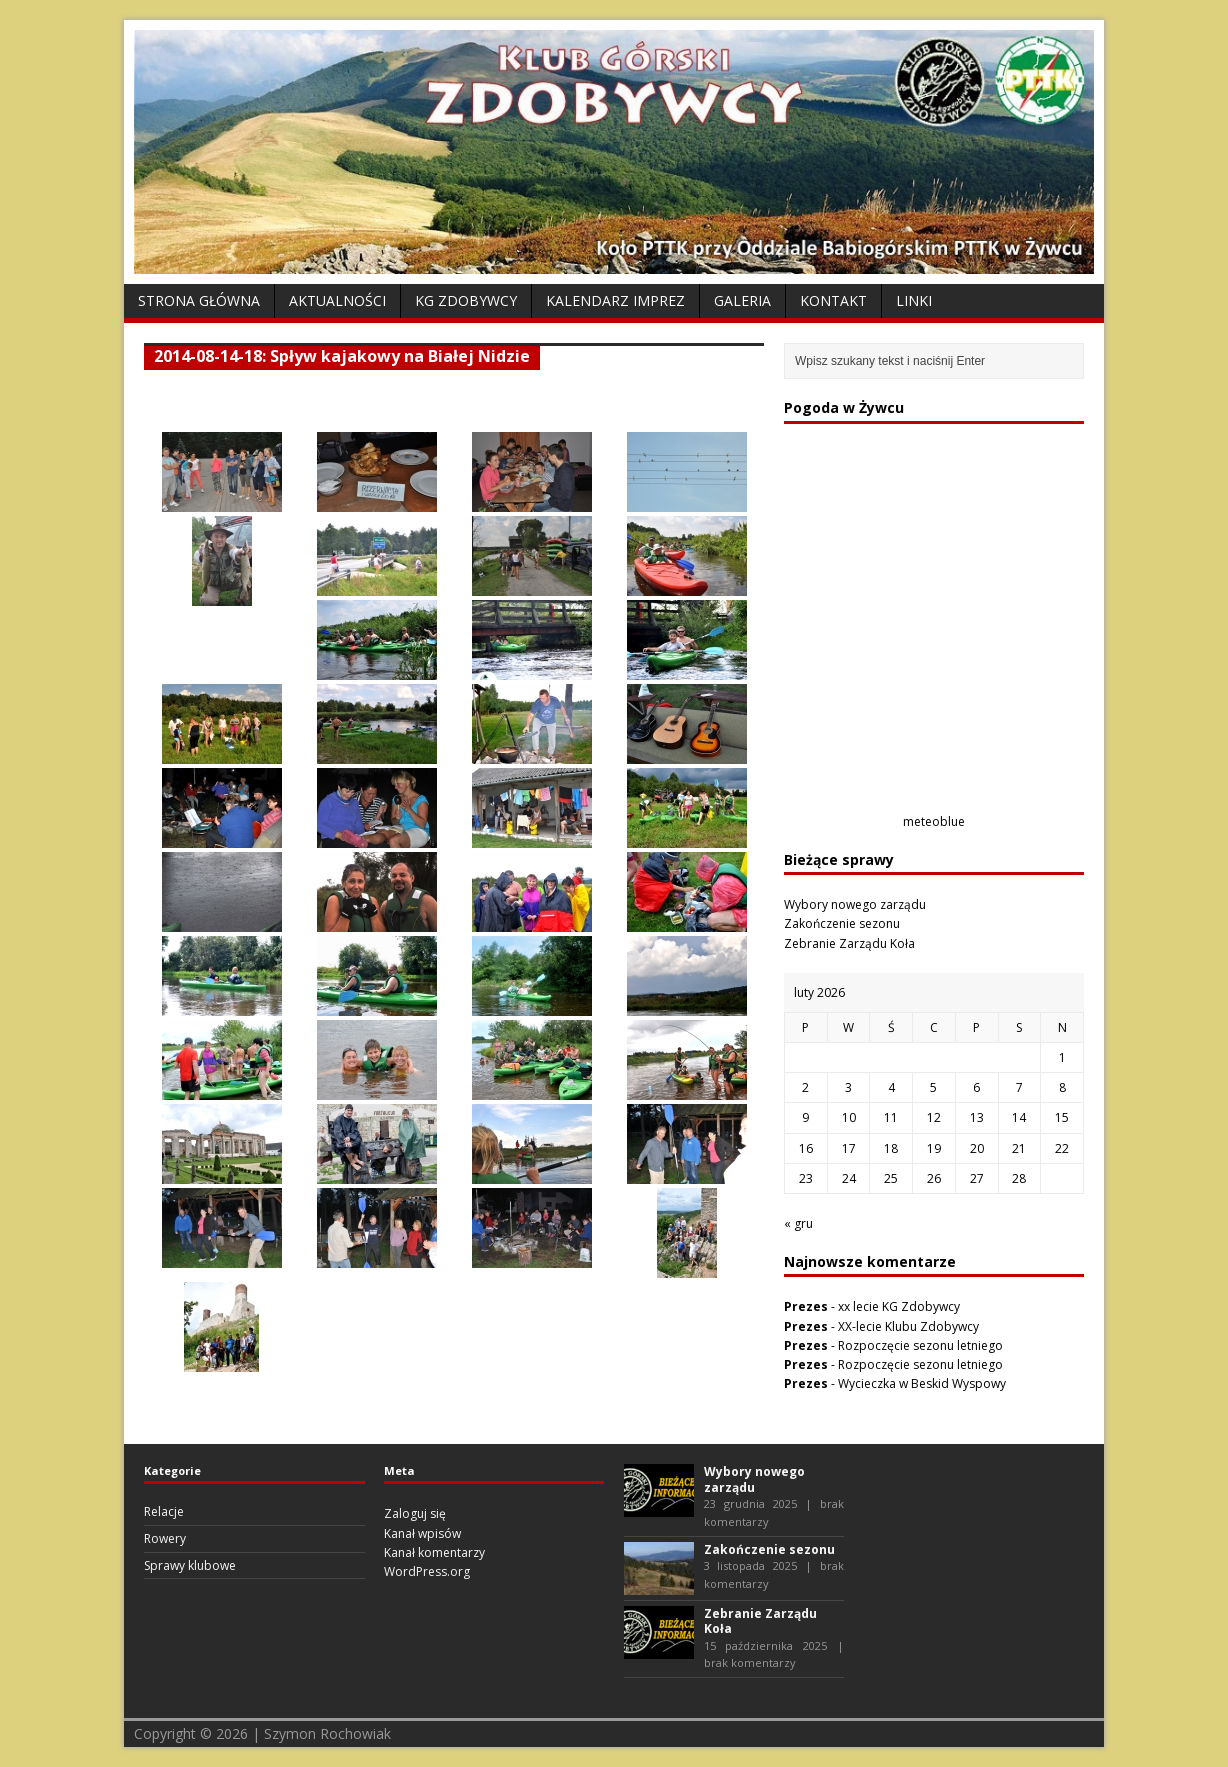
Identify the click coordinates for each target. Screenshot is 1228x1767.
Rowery (165, 1538)
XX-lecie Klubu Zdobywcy (908, 1326)
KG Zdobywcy (466, 300)
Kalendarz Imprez (615, 300)
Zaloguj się (415, 1513)
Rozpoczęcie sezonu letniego (920, 1345)
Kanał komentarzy (434, 1552)
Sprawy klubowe (190, 1565)
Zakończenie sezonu (842, 923)
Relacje (164, 1511)
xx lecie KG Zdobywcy (899, 1306)
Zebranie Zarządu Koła (849, 943)
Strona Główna (199, 300)
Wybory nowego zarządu (855, 904)
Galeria (742, 300)
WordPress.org (427, 1571)
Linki (914, 300)
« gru (798, 1223)
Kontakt (833, 300)
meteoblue (934, 821)
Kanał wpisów (422, 1533)
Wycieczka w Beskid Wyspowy (922, 1383)
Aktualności (337, 300)
